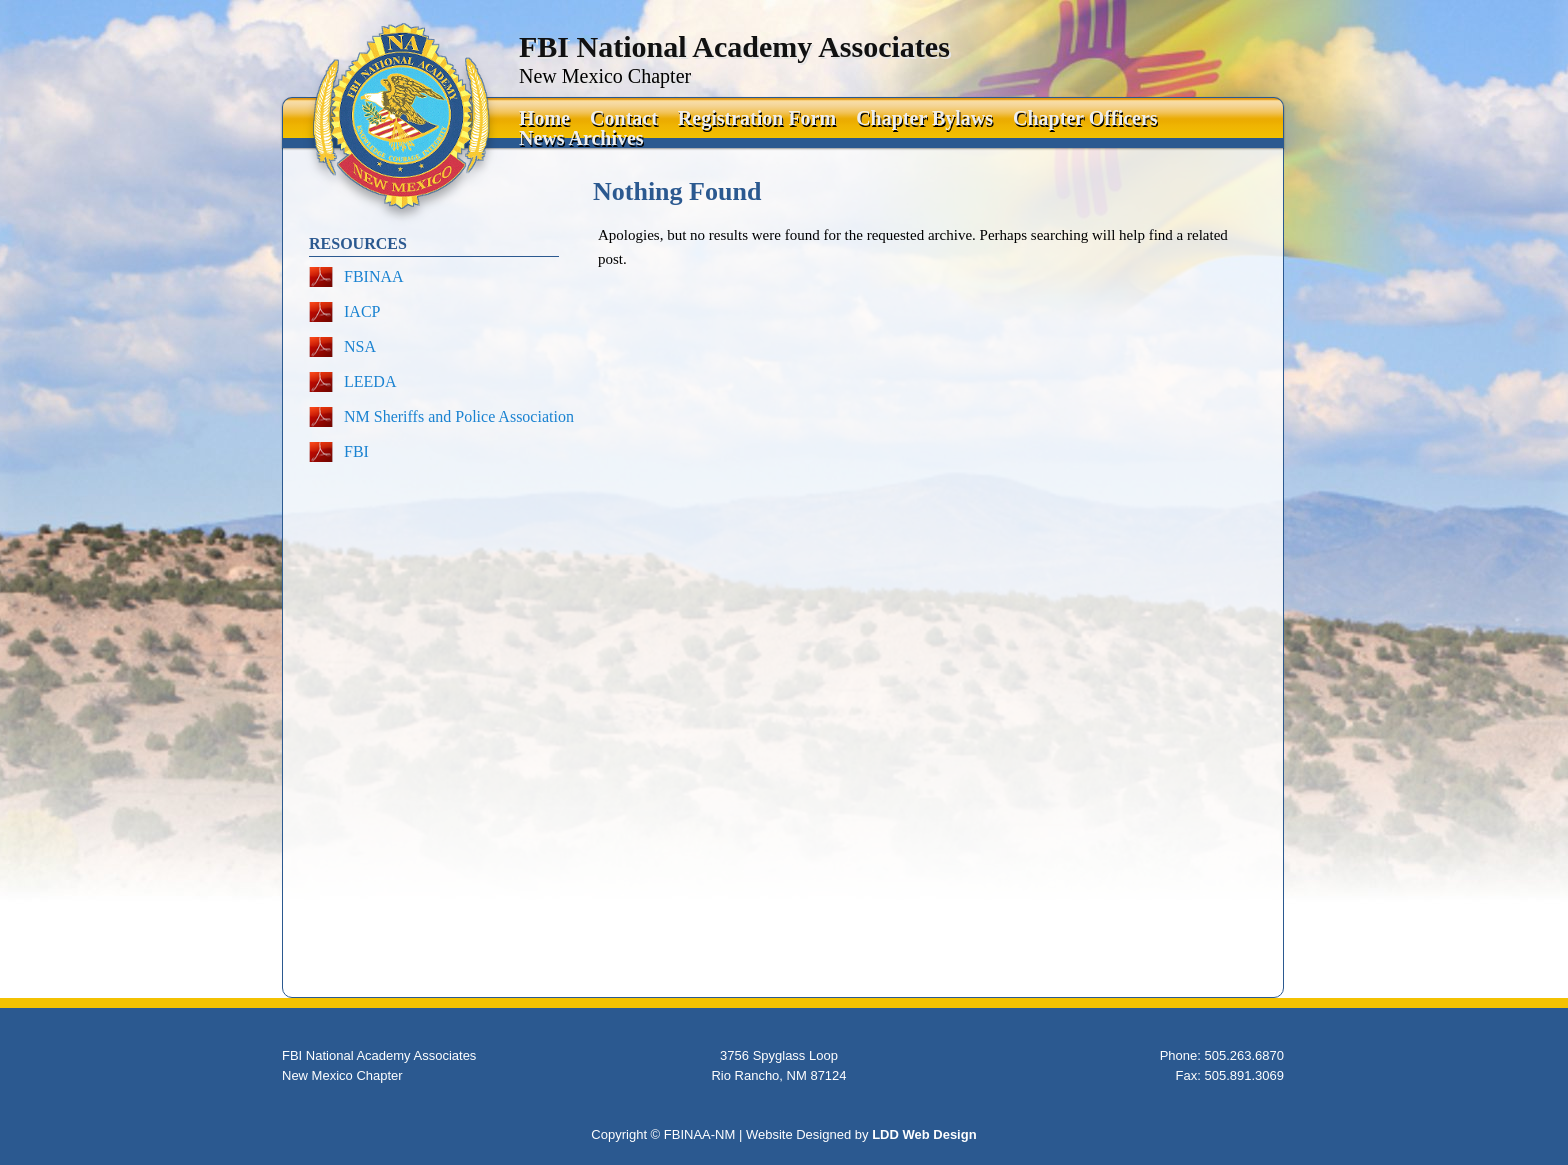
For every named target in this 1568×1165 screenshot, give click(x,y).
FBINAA (374, 276)
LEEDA (370, 381)
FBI (356, 451)
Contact (624, 118)
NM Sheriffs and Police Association (459, 416)
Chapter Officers (1085, 118)
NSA (360, 346)
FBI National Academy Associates (734, 46)
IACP (362, 311)
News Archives (581, 138)
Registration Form (757, 118)
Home (544, 118)
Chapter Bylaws (924, 118)
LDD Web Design (924, 1134)
